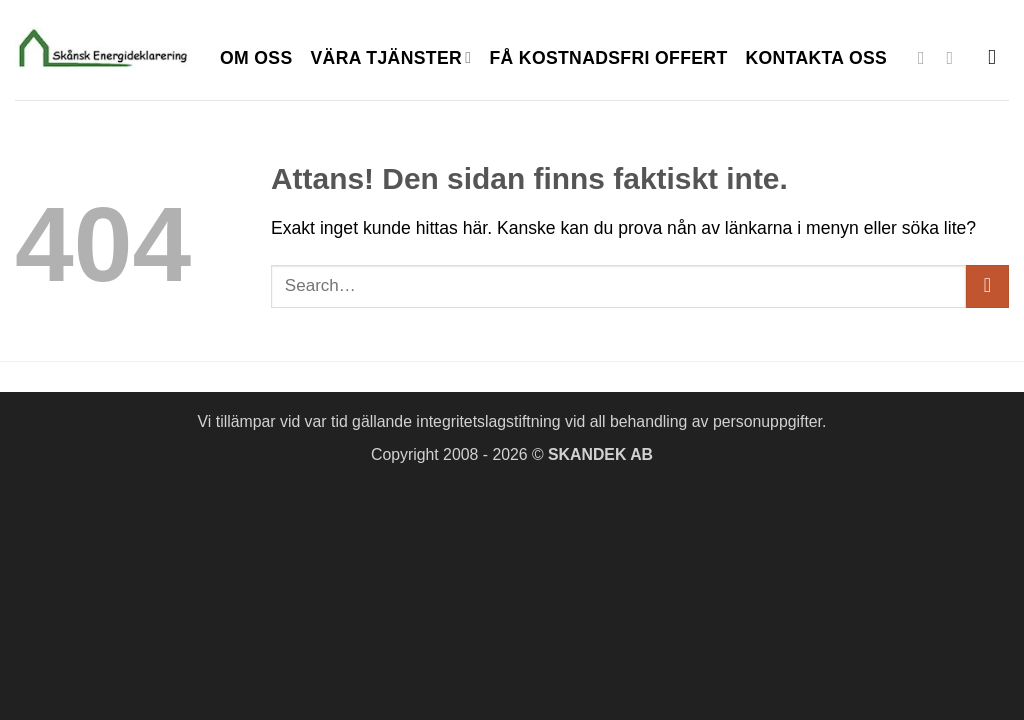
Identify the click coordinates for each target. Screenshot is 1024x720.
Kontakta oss (816, 58)
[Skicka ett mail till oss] (956, 58)
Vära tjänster (391, 58)
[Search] (998, 57)
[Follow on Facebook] (927, 58)
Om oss (256, 58)
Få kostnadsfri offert (608, 58)
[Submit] (987, 286)
